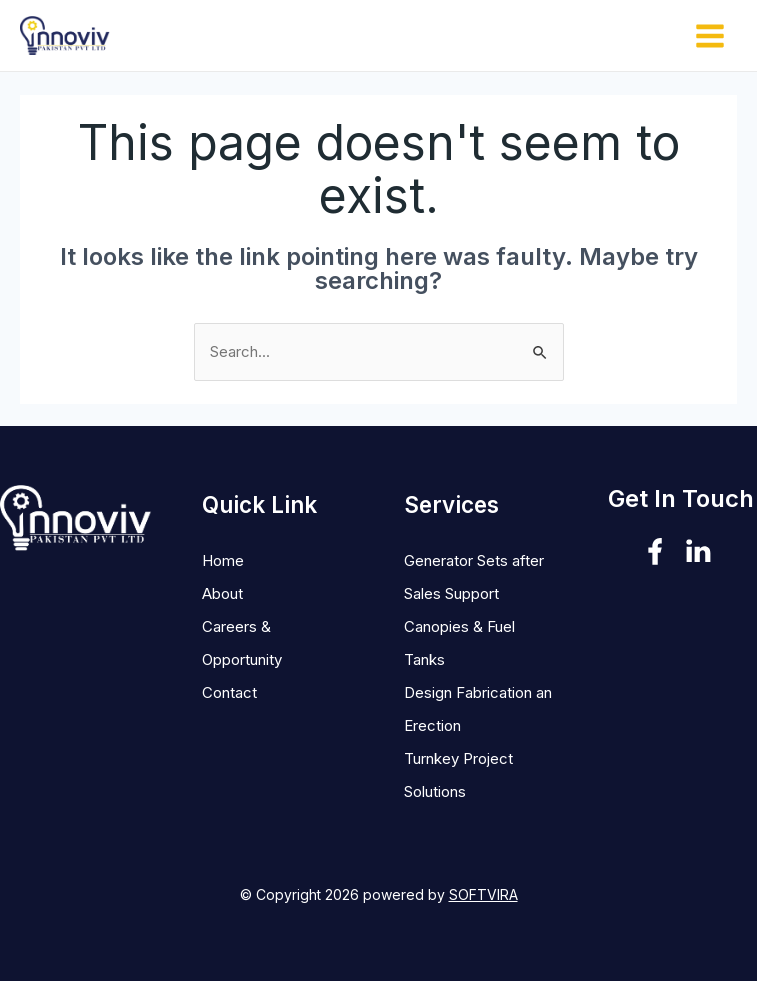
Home (223, 560)
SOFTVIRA (483, 894)
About (222, 593)
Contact (229, 692)
